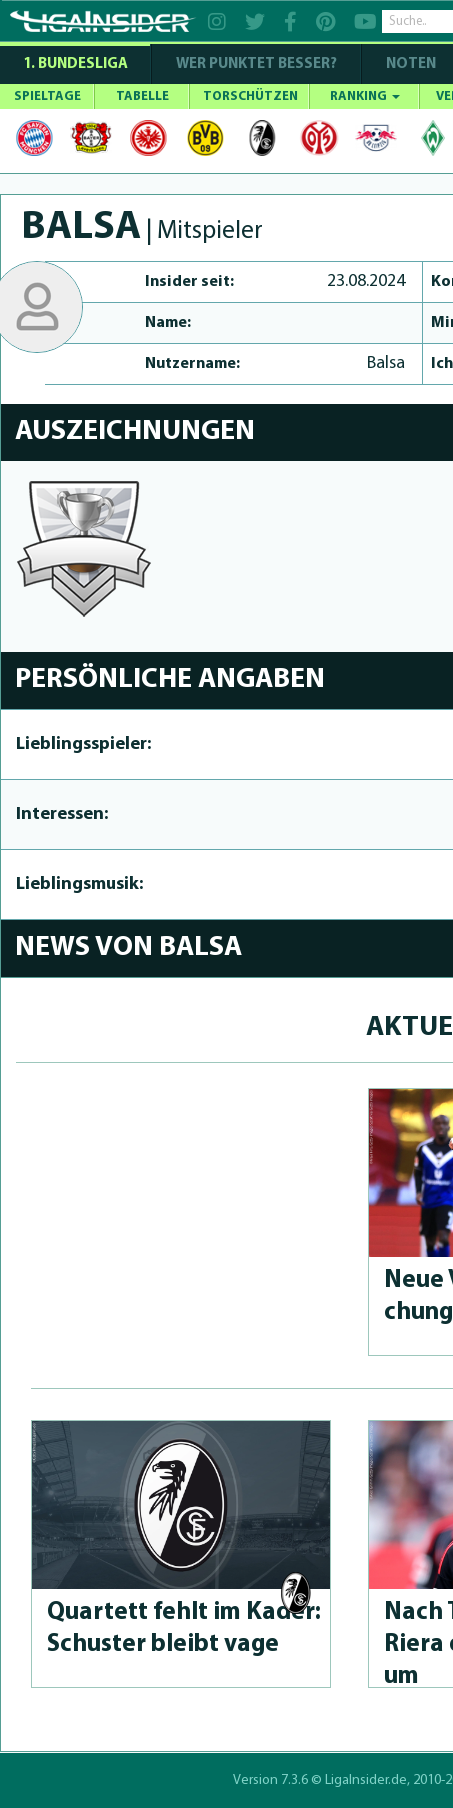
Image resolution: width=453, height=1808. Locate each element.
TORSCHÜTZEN (250, 96)
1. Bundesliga (75, 64)
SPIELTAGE (47, 96)
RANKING (365, 96)
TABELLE (142, 96)
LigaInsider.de (366, 1780)
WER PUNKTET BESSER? (256, 64)
